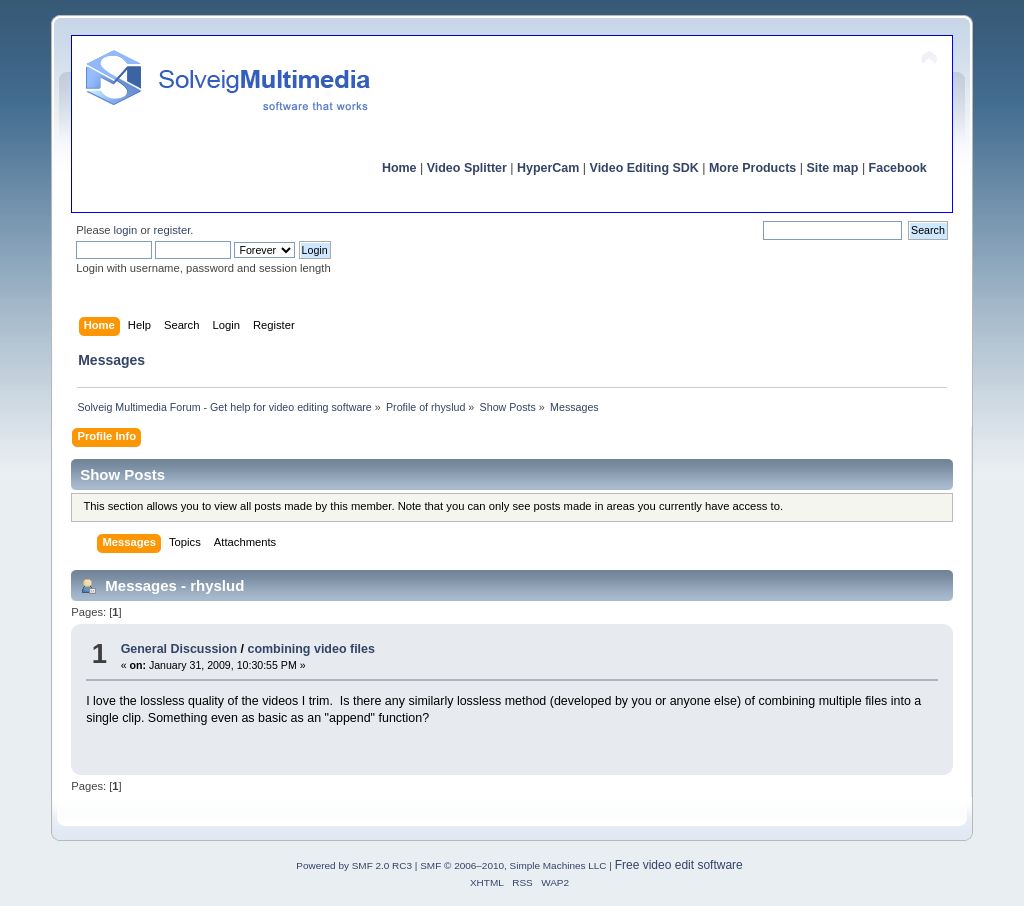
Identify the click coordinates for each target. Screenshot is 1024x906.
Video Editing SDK (644, 168)
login (126, 230)
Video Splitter (467, 168)
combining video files (310, 649)
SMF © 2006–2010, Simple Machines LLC (513, 865)
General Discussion (179, 649)
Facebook (898, 168)
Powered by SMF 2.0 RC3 (354, 865)
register (172, 230)
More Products (752, 168)
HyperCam (548, 168)
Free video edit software (679, 865)
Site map (832, 168)
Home (399, 168)
